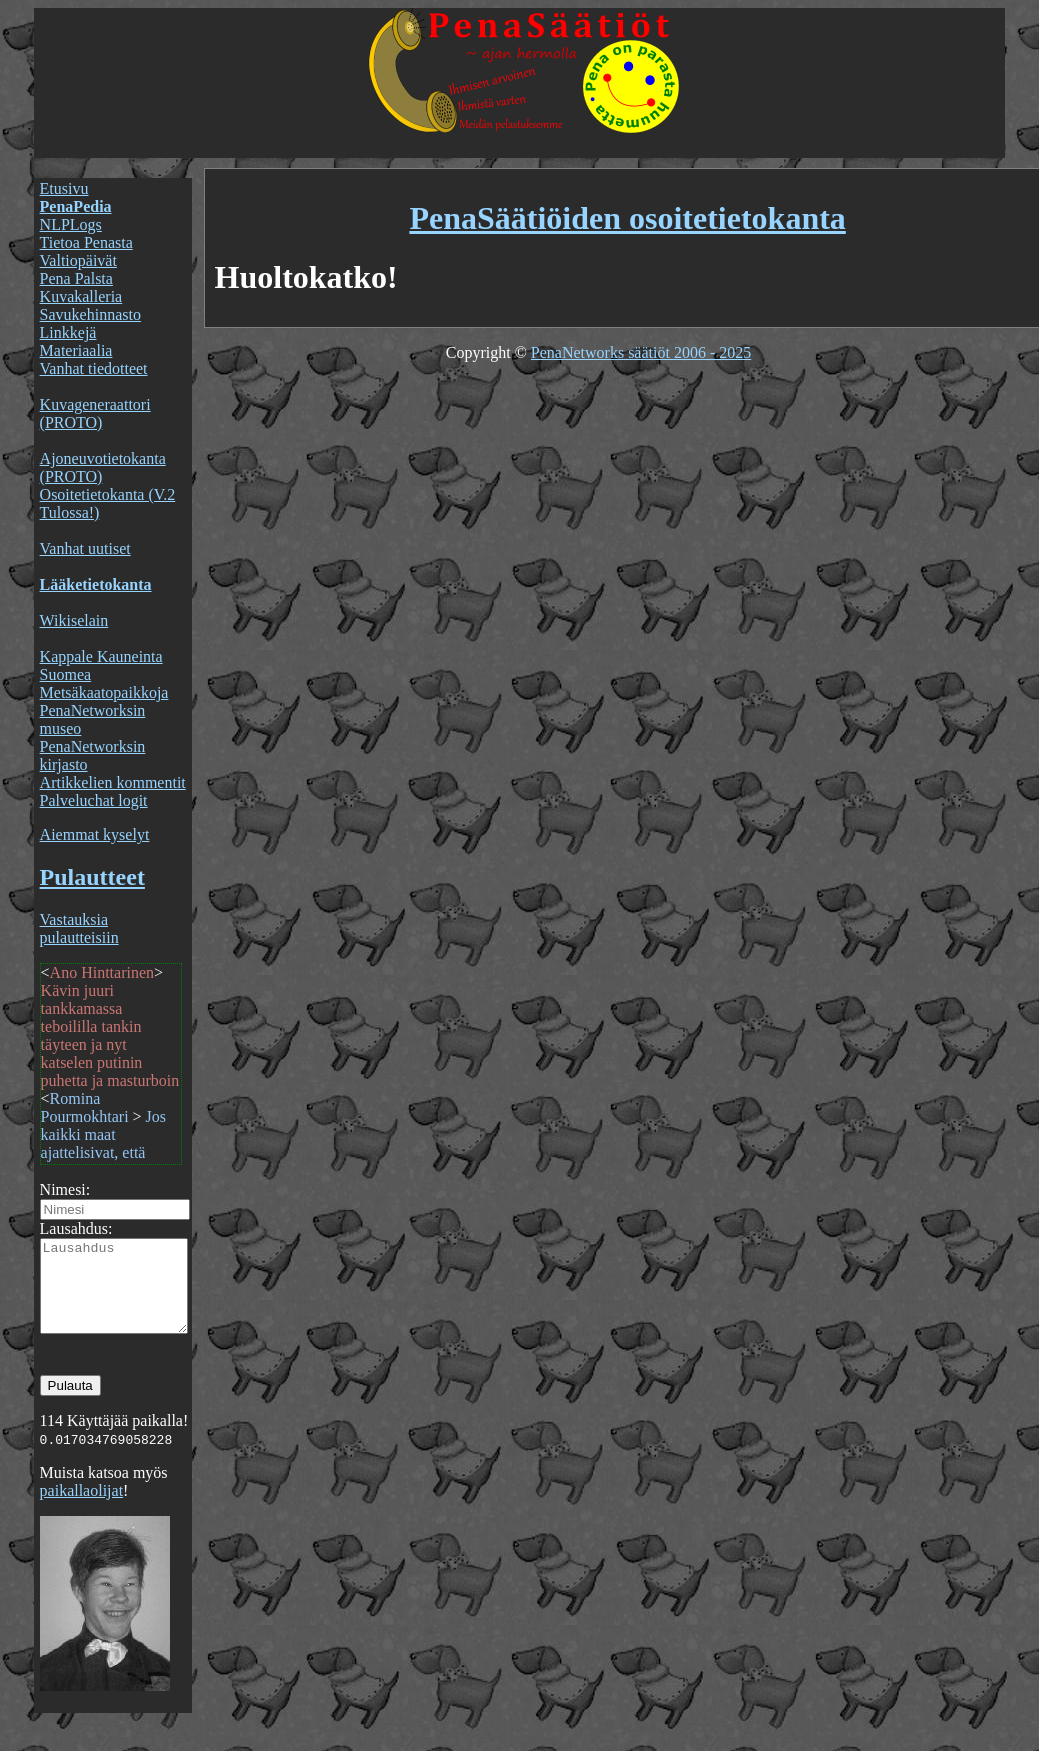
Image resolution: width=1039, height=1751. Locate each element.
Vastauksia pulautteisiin (79, 928)
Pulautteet (92, 877)
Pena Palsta (76, 278)
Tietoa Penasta (86, 242)
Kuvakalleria (81, 296)
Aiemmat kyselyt (95, 834)
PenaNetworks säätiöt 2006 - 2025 (641, 352)
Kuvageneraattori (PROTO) (95, 413)
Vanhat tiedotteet (94, 368)
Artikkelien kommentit (113, 782)
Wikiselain (74, 620)
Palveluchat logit (94, 800)
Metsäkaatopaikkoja (104, 692)
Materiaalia (76, 350)
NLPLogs (71, 224)
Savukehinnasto (90, 314)
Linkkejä (68, 332)
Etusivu (64, 188)
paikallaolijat (82, 1508)
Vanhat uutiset (85, 548)
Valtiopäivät (78, 260)
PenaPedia (76, 206)
